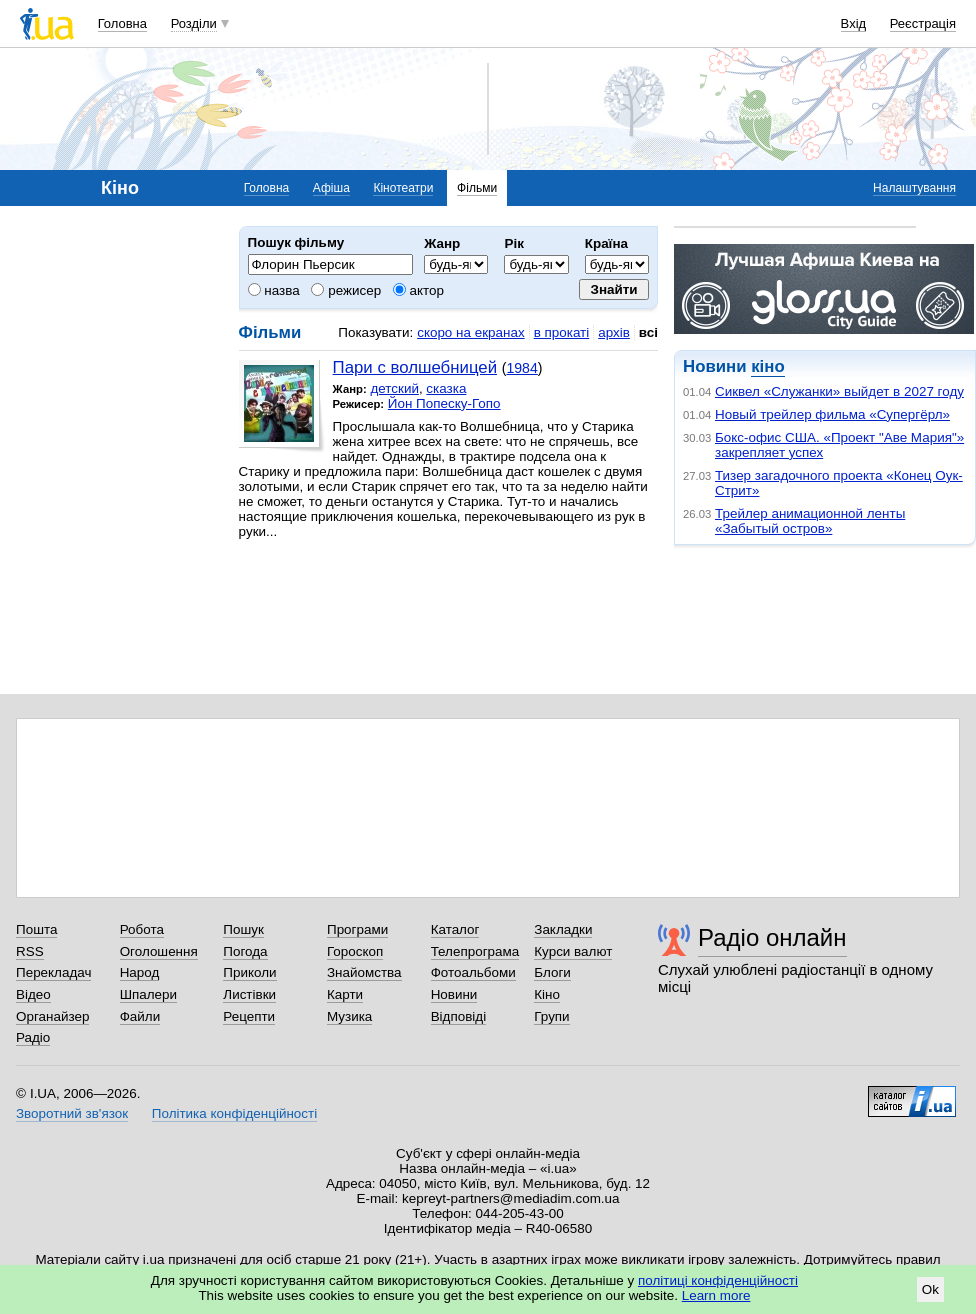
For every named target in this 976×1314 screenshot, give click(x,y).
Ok (930, 1289)
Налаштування (914, 188)
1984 (521, 368)
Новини (454, 994)
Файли (140, 1016)
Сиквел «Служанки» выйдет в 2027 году (839, 391)
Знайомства (364, 972)
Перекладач (53, 972)
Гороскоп (355, 951)
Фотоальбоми (473, 972)
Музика (349, 1016)
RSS (30, 951)
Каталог (455, 929)
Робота (142, 929)
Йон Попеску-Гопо (444, 403)
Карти (345, 994)
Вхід (854, 23)
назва (274, 290)
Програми (357, 929)
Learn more (716, 1295)
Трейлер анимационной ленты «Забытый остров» (810, 521)
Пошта (36, 929)
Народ (140, 972)
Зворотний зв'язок (72, 1113)
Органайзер (52, 1016)
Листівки (249, 994)
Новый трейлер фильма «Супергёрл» (832, 414)
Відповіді (459, 1016)
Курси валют (573, 951)
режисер (346, 290)
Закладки (563, 929)
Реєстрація (923, 23)
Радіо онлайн (772, 937)
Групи (551, 1016)
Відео (33, 994)
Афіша (331, 188)
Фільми (477, 188)
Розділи (194, 23)
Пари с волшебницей (415, 367)
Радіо (33, 1037)
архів (614, 332)
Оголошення (159, 951)
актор (418, 290)
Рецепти (249, 1016)
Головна (122, 23)
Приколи (249, 972)
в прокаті (562, 332)
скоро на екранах (470, 332)
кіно (767, 366)
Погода (245, 951)
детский (394, 388)
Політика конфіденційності (234, 1113)
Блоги (552, 972)
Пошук (243, 929)
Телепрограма (475, 951)
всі (648, 332)
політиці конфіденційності (718, 1280)
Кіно (547, 994)
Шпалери (148, 994)
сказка (446, 388)
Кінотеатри (403, 188)
